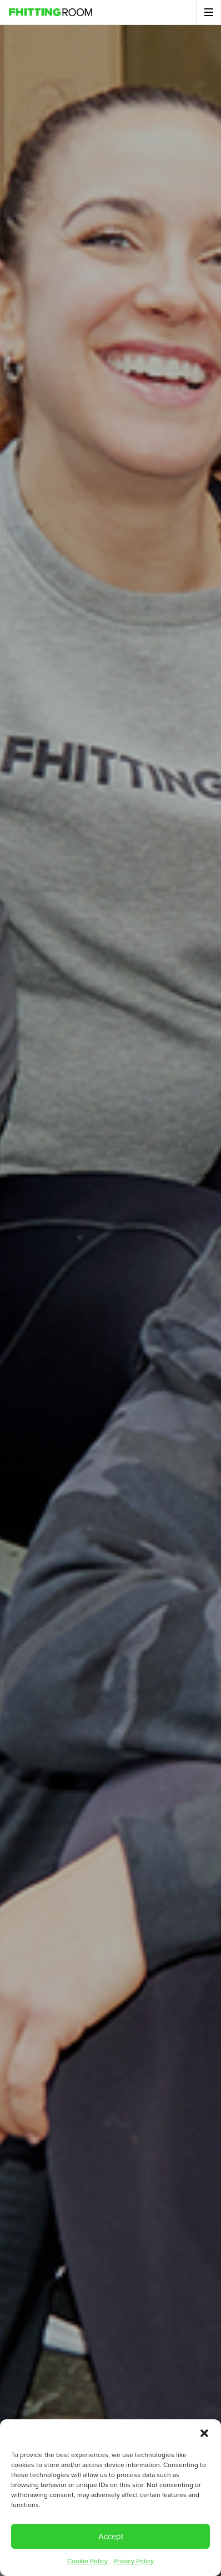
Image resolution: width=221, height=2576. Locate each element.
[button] (204, 2433)
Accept (110, 2536)
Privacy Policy (133, 2561)
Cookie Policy (87, 2561)
